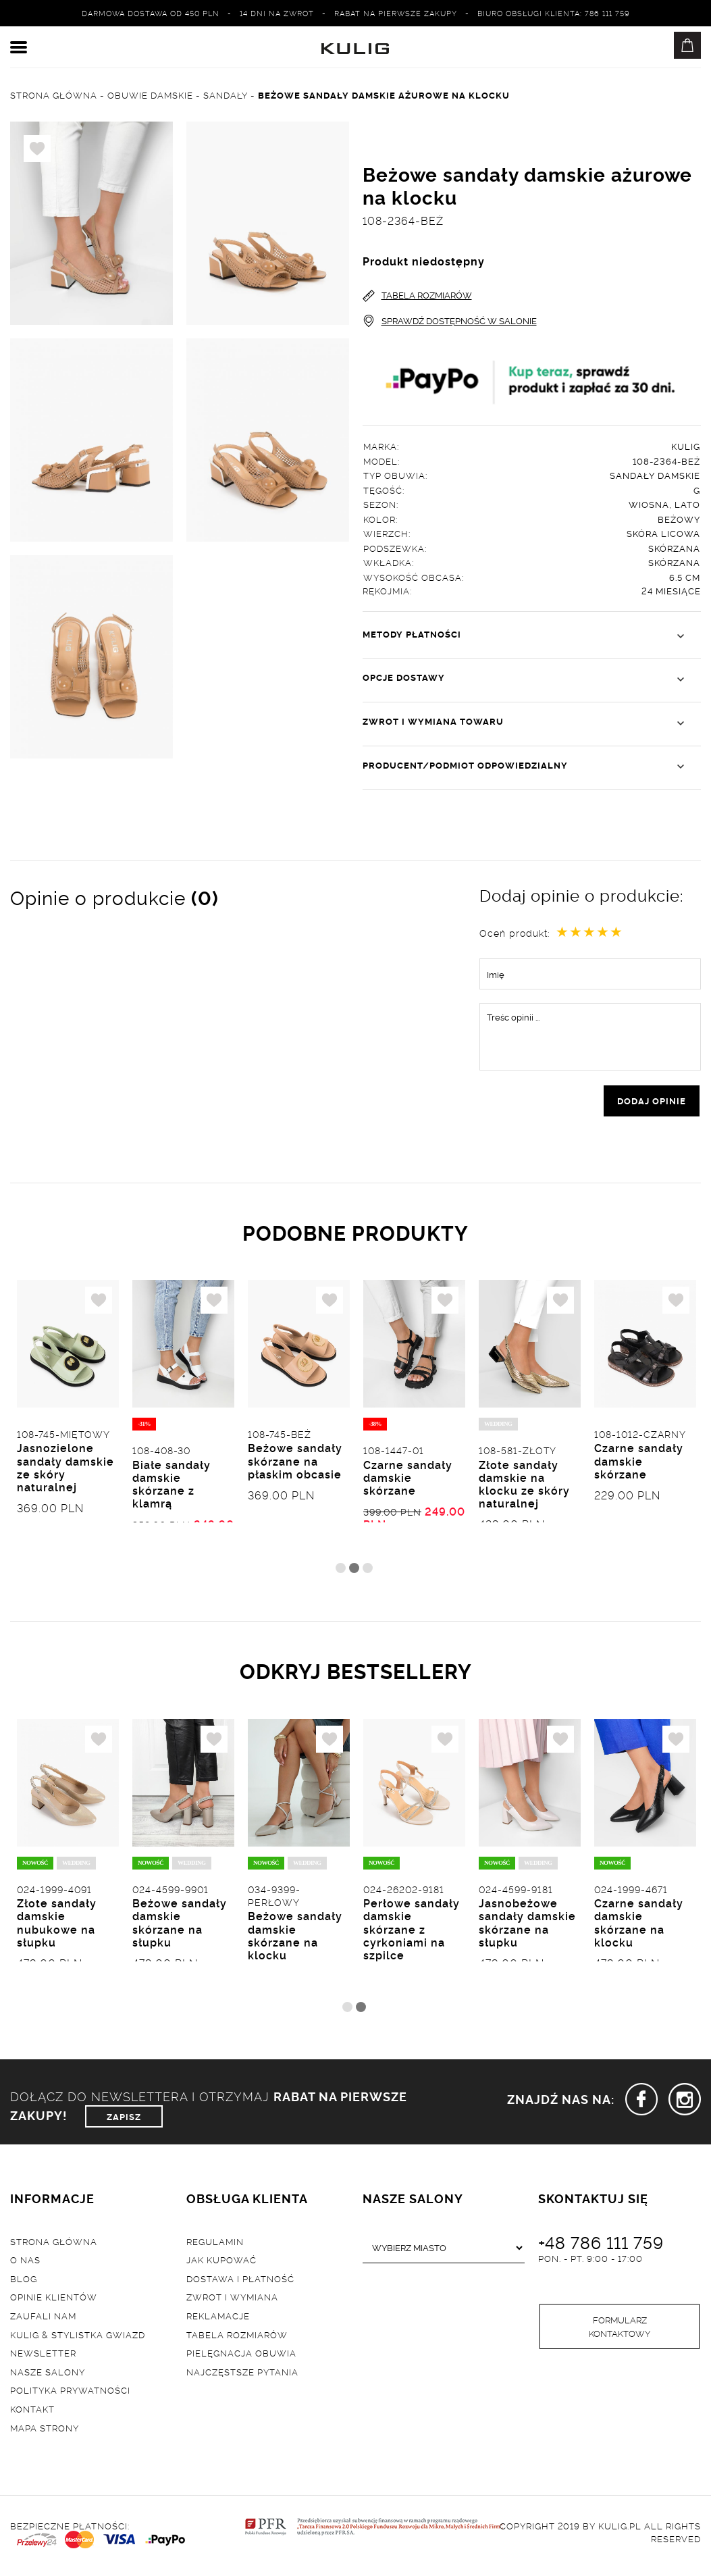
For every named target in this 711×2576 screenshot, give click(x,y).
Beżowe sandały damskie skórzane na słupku (179, 1927)
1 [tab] (341, 1571)
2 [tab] (354, 1571)
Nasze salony (47, 2375)
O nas (25, 2263)
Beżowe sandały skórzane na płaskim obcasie (295, 1463)
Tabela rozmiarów (237, 2338)
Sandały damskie (655, 475)
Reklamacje (218, 2319)
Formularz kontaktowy (619, 2331)
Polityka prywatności (70, 2394)
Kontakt (32, 2412)
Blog (23, 2281)
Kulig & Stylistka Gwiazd (77, 2338)
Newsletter (43, 2356)
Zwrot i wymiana (232, 2300)
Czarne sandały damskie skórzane (407, 1480)
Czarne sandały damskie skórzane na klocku (638, 1927)
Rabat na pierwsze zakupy (395, 12)
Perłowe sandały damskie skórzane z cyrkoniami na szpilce (411, 1933)
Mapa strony (44, 2431)
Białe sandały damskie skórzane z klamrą (171, 1487)
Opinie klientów (53, 2300)
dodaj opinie (651, 1102)
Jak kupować (221, 2263)
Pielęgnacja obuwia (241, 2356)
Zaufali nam (43, 2319)
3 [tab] (368, 1571)
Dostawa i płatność (240, 2281)
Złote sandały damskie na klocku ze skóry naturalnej (524, 1487)
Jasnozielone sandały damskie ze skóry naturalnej (65, 1470)
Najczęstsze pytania (242, 2375)
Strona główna (53, 2244)
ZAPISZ (124, 2120)
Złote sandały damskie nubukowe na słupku (57, 1927)
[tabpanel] (68, 1421)
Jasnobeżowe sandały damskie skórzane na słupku (527, 1927)
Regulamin (215, 2244)
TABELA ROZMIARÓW (417, 295)
